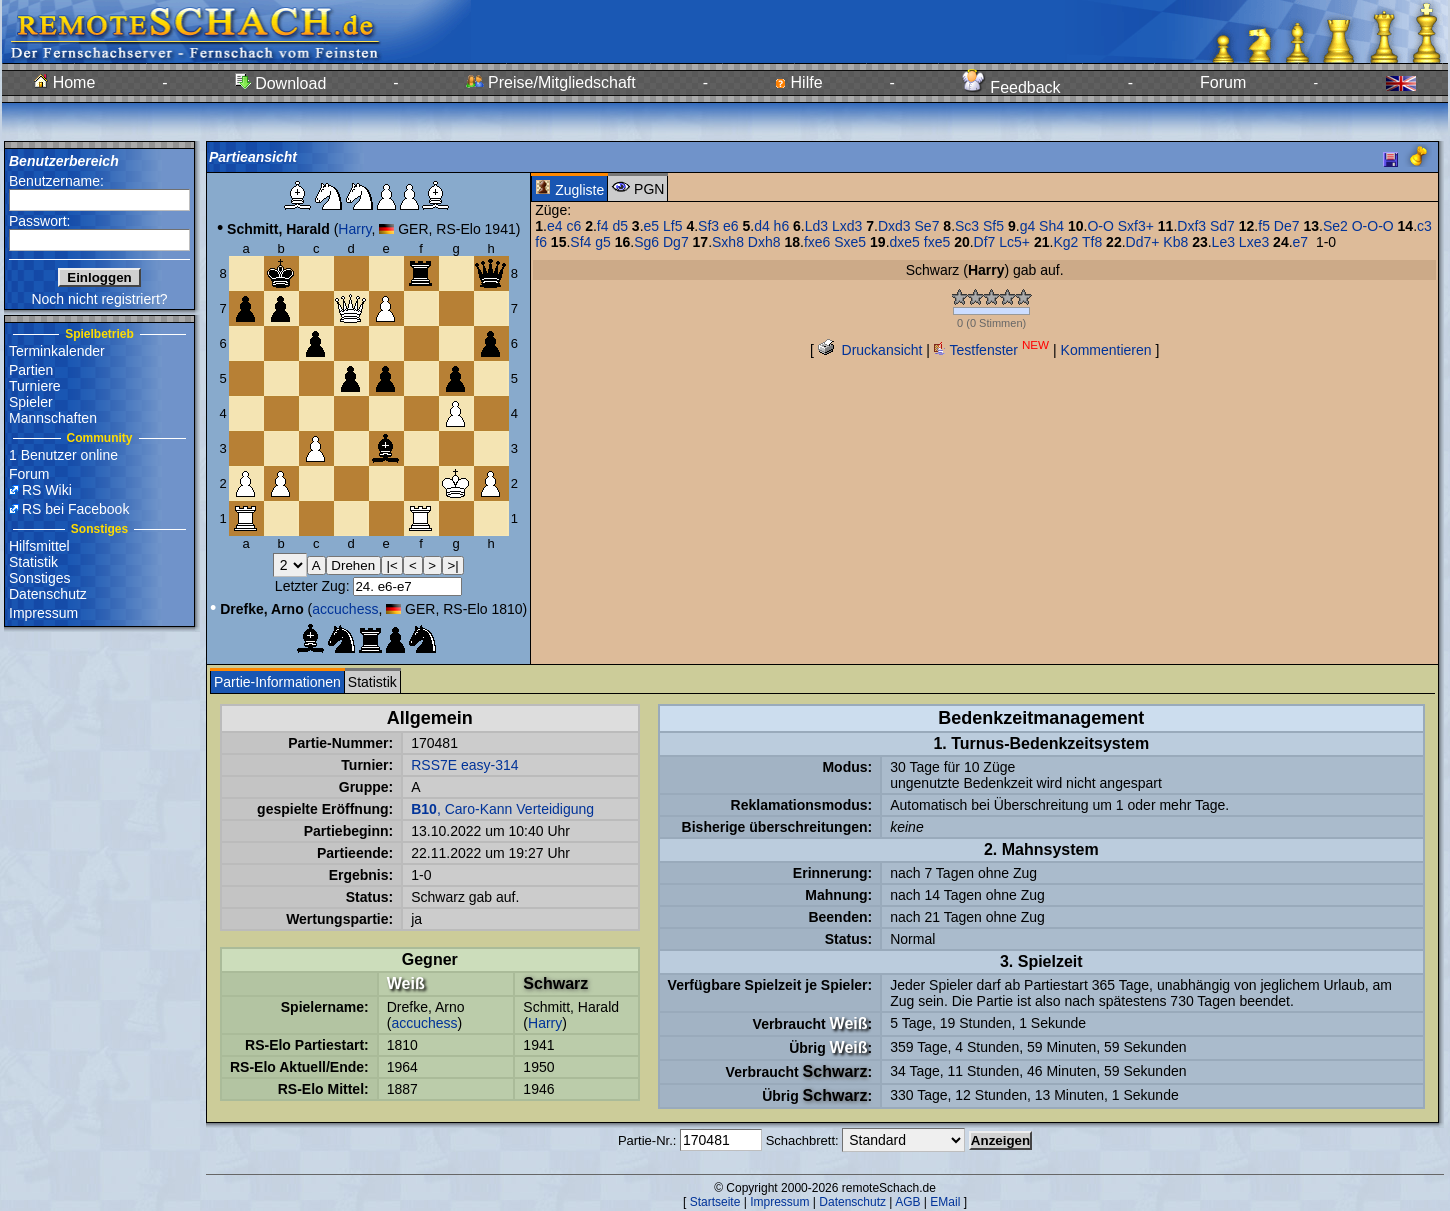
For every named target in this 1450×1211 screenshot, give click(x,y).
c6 (573, 226)
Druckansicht (870, 350)
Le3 (1223, 242)
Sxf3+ (1136, 226)
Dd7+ (1143, 242)
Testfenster (991, 350)
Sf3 (708, 226)
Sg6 (646, 242)
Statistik (33, 562)
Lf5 (672, 226)
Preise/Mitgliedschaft (551, 82)
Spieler (31, 402)
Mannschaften (53, 418)
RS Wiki (47, 490)
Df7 (985, 242)
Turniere (35, 386)
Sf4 (580, 242)
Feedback (1011, 87)
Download (281, 83)
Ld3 (816, 226)
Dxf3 (1191, 226)
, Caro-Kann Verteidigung (502, 809)
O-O (1100, 226)
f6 (541, 242)
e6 (731, 226)
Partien (31, 370)
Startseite (715, 1202)
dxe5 (905, 242)
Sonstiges (39, 578)
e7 (1301, 242)
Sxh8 (728, 242)
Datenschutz (48, 594)
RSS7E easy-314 (464, 765)
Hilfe (798, 82)
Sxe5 (850, 242)
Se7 (927, 226)
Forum (1223, 82)
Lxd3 (847, 226)
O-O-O (1373, 226)
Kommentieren (1106, 350)
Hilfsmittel (39, 546)
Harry (354, 229)
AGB (907, 1202)
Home (64, 82)
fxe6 (817, 242)
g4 (1028, 226)
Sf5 (993, 226)
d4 (762, 226)
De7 (1287, 226)
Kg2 (1065, 242)
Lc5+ (1014, 242)
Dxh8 (764, 242)
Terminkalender (57, 351)
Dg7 (676, 242)
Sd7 (1222, 226)
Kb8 (1175, 242)
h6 (782, 226)
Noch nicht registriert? (99, 299)
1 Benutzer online (63, 455)
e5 (652, 226)
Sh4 (1051, 226)
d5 (620, 226)
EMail (945, 1202)
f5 (1264, 226)
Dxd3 (894, 226)
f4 (603, 226)
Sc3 (967, 226)
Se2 (1335, 226)
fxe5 (937, 242)
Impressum (43, 613)
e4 (555, 226)
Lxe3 (1254, 242)
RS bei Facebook (75, 509)
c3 (1424, 226)
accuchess (345, 609)
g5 (603, 242)
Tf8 (1092, 242)
